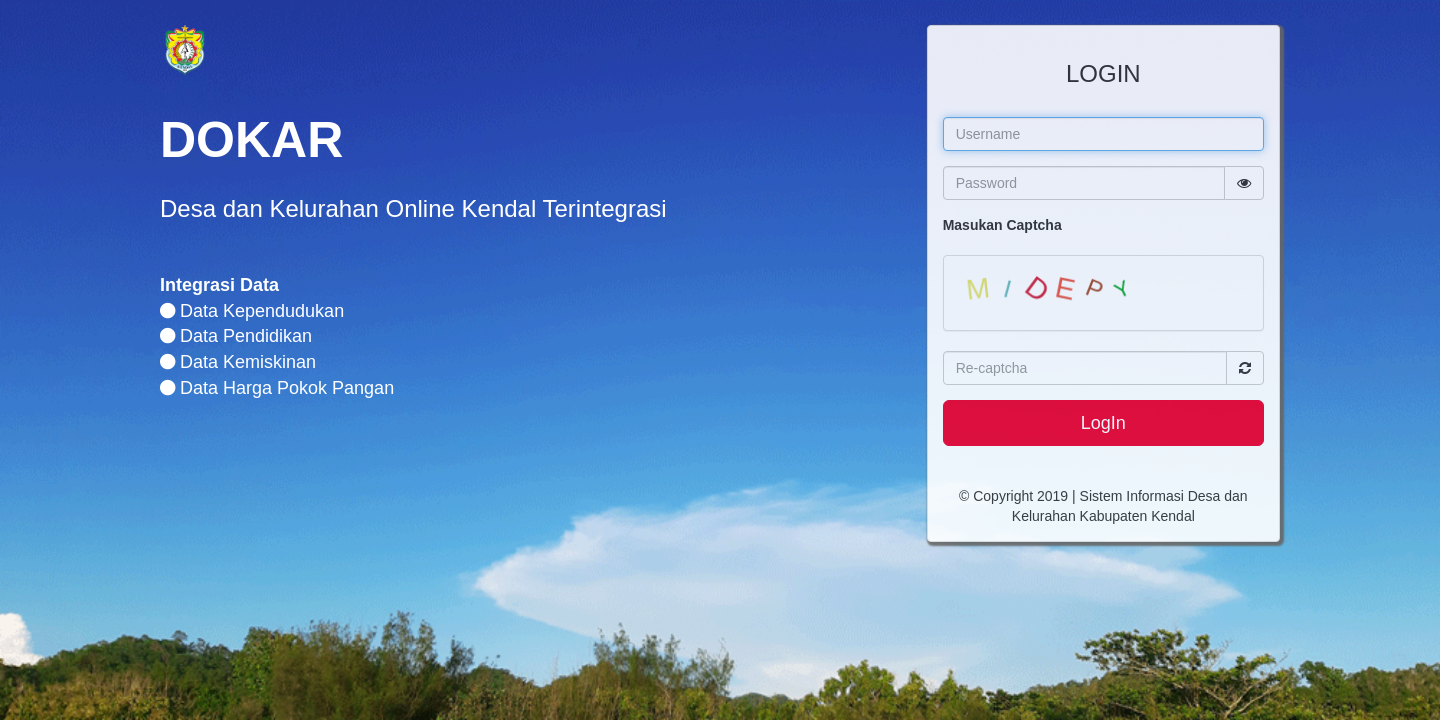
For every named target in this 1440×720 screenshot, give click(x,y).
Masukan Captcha (1002, 225)
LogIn (1103, 423)
